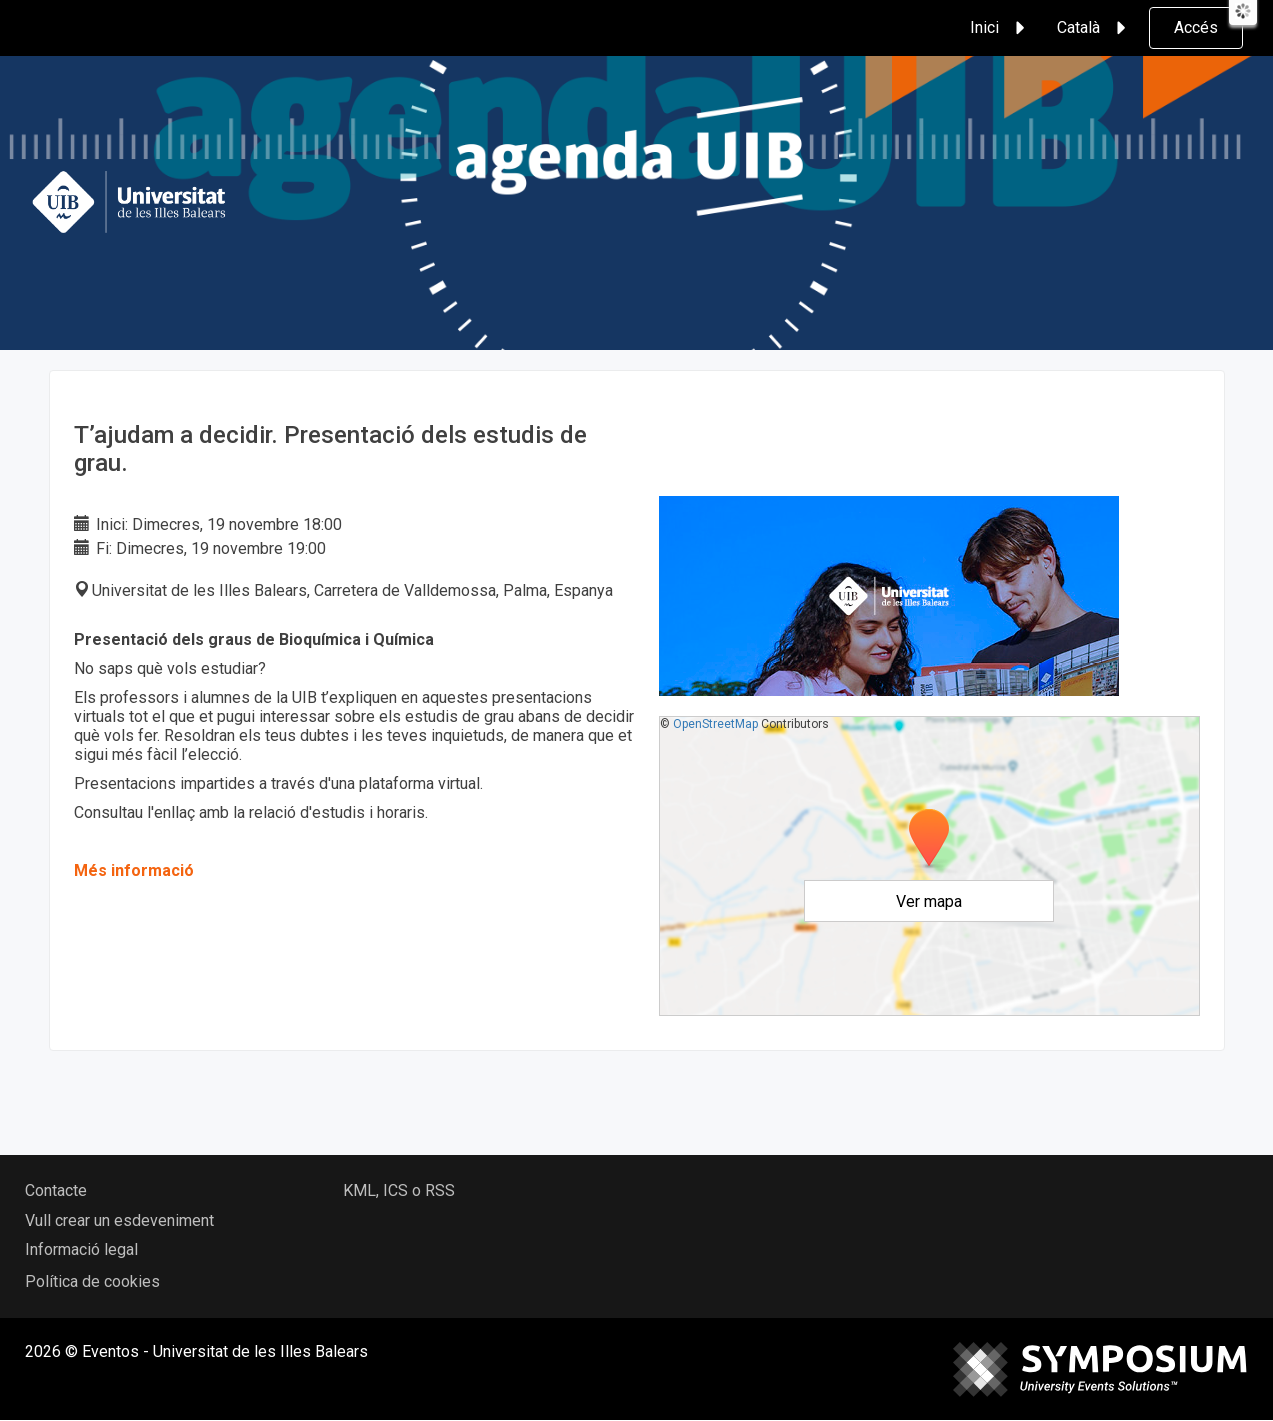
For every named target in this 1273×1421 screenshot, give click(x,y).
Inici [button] (1000, 28)
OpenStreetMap (715, 724)
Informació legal (81, 1249)
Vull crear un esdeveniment (119, 1220)
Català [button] (1094, 28)
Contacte (56, 1190)
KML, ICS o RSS (399, 1190)
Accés (1196, 27)
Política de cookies (92, 1281)
